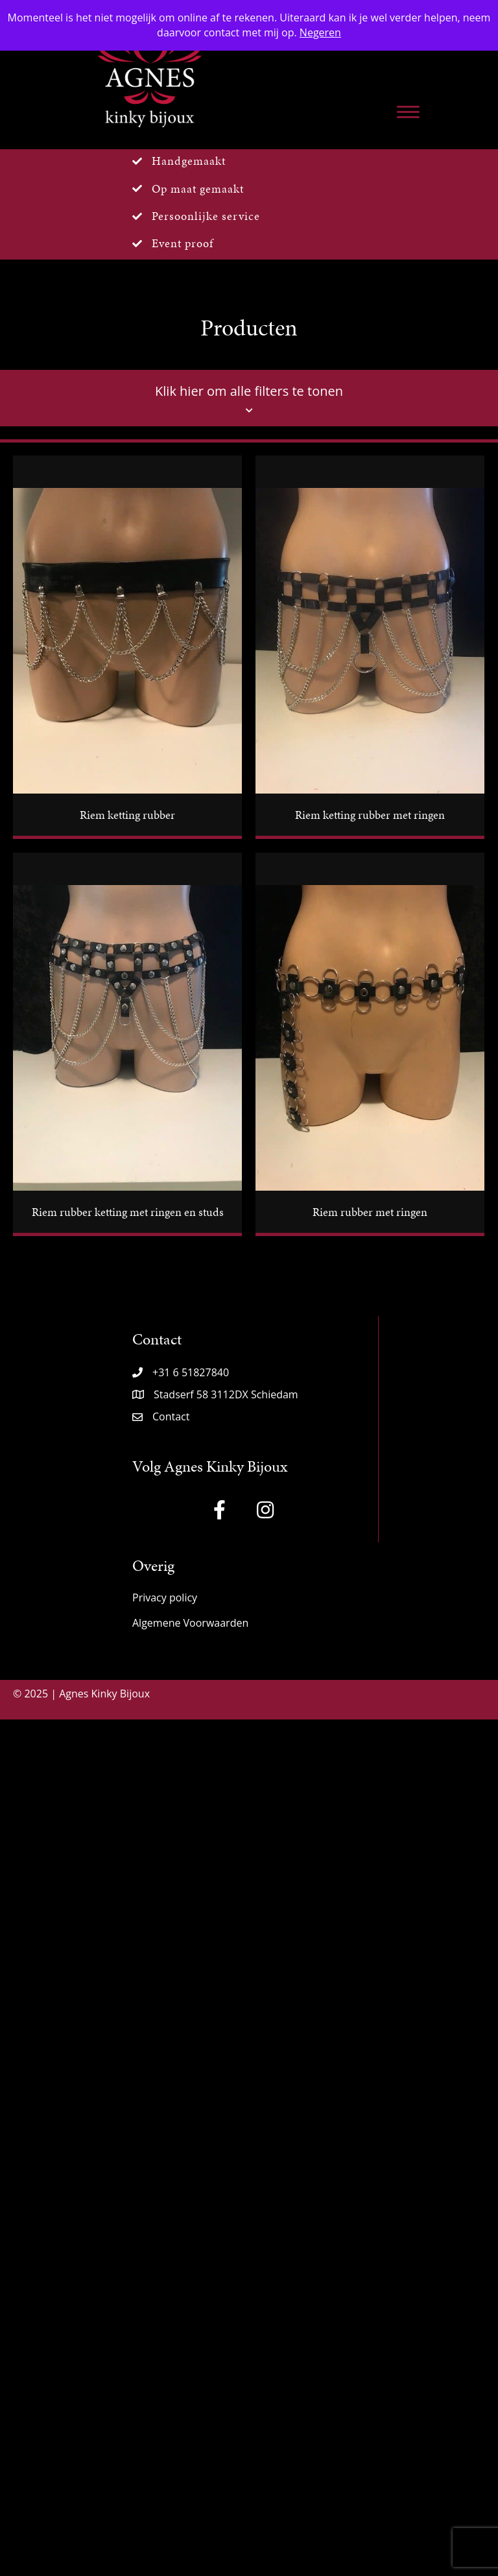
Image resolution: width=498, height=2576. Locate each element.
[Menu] (408, 112)
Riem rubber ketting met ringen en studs (128, 1212)
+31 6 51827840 (190, 1372)
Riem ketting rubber (127, 815)
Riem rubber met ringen (370, 1212)
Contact (170, 1416)
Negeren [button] (320, 32)
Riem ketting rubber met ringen (370, 815)
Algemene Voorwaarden (190, 1623)
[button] (219, 1509)
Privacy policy (164, 1597)
